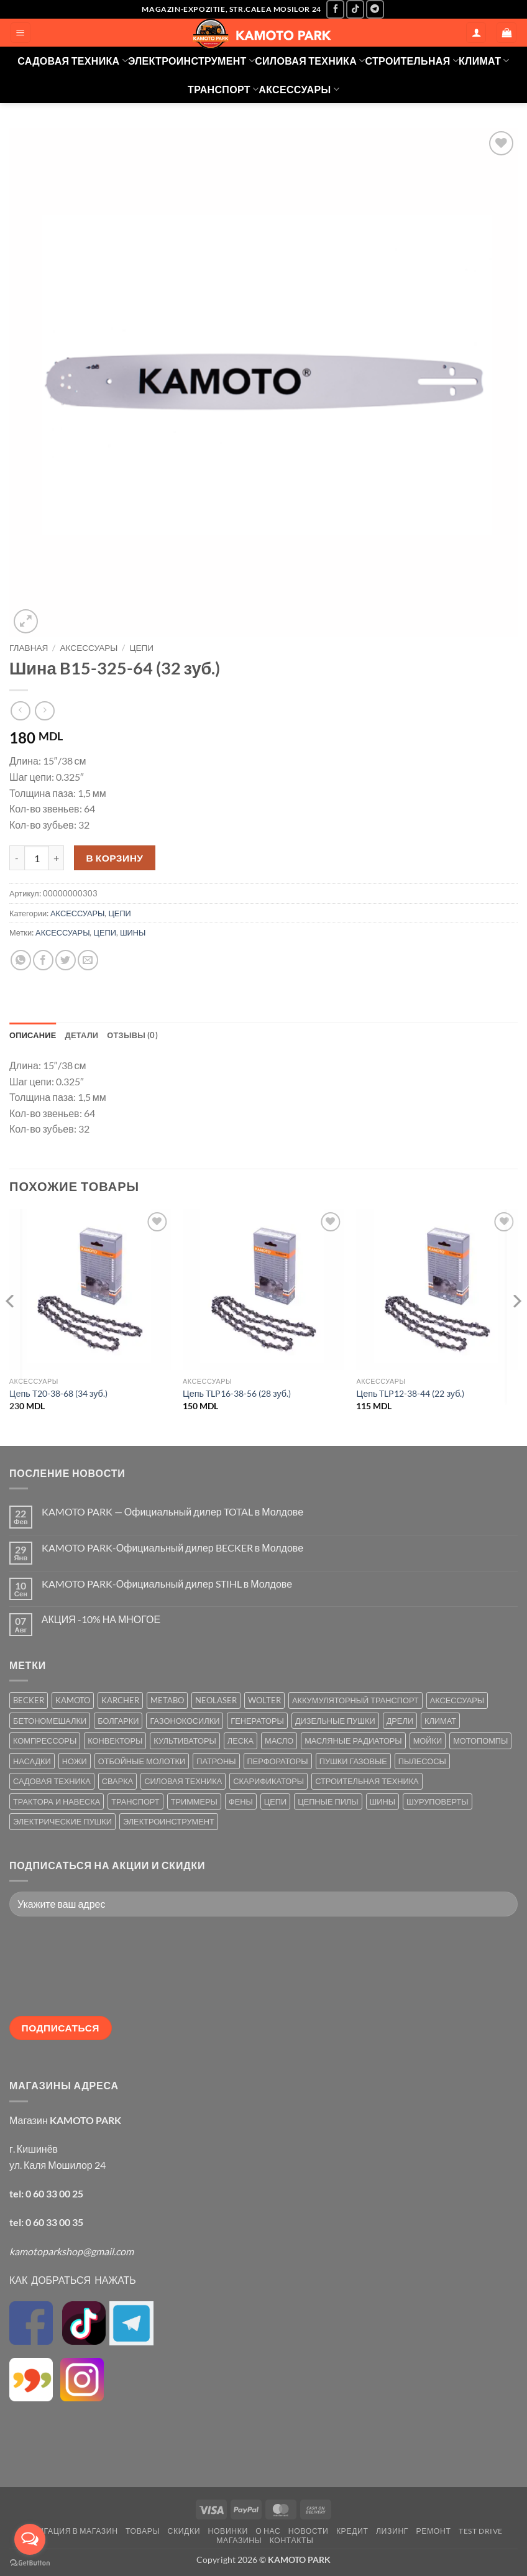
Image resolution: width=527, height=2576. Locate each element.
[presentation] (60, 1971)
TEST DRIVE (481, 2531)
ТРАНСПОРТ (223, 89)
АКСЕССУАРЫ (299, 89)
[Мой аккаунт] (476, 32)
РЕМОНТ (433, 2531)
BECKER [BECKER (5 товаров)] (28, 1700)
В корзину (115, 857)
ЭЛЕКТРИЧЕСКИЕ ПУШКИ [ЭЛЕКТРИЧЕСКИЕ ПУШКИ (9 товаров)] (62, 1821)
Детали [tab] (82, 1035)
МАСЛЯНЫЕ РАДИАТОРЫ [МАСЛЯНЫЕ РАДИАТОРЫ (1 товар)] (353, 1741)
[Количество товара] (36, 857)
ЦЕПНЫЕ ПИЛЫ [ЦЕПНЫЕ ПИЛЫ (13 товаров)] (328, 1801)
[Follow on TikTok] (355, 9)
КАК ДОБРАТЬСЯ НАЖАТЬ (72, 2280)
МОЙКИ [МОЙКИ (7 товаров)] (427, 1741)
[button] (20, 32)
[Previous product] (44, 710)
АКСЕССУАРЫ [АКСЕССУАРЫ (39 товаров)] (457, 1700)
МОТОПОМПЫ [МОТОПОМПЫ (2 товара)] (480, 1741)
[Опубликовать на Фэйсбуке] (43, 960)
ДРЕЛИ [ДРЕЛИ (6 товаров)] (400, 1721)
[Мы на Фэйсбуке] (335, 9)
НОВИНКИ (228, 2531)
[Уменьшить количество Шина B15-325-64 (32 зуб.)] (16, 857)
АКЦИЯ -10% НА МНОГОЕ (101, 1619)
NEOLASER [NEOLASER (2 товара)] (216, 1700)
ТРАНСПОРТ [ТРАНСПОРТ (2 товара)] (135, 1801)
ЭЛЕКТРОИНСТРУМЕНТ (191, 61)
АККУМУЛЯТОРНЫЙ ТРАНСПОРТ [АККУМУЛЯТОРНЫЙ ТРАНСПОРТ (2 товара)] (355, 1700)
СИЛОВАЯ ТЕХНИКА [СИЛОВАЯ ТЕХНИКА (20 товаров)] (183, 1781)
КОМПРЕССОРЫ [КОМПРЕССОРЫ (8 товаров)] (44, 1741)
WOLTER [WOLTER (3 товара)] (264, 1700)
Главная (28, 648)
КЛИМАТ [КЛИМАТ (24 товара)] (440, 1721)
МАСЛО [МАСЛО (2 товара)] (279, 1741)
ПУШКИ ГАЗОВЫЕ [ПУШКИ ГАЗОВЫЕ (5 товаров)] (353, 1761)
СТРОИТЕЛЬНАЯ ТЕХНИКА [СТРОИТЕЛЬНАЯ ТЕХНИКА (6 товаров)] (367, 1781)
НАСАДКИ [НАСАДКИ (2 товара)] (32, 1761)
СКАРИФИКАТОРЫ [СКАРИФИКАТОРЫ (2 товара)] (268, 1781)
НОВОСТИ (308, 2531)
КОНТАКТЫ (292, 2540)
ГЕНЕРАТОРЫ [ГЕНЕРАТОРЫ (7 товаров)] (257, 1721)
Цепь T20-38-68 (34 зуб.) (58, 1393)
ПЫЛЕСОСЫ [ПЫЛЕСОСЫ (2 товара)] (422, 1761)
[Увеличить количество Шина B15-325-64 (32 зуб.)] (56, 857)
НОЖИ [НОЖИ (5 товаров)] (74, 1761)
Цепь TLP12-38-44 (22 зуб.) (410, 1393)
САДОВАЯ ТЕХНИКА (72, 61)
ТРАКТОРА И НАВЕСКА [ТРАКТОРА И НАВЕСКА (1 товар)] (56, 1801)
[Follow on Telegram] (375, 9)
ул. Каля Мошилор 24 (57, 2165)
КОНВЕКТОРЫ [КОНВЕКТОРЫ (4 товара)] (115, 1741)
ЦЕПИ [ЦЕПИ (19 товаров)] (275, 1801)
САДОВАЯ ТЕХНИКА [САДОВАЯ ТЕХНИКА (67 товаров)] (52, 1781)
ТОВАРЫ (143, 2531)
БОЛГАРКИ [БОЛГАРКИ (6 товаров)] (118, 1721)
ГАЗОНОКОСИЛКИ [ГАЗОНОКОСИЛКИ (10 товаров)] (184, 1721)
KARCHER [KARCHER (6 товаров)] (120, 1700)
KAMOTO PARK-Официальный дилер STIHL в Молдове (167, 1583)
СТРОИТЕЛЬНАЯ (412, 61)
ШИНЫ (133, 932)
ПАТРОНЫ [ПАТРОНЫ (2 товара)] (216, 1761)
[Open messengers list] (29, 2539)
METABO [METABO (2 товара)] (167, 1700)
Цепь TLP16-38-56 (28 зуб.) (237, 1393)
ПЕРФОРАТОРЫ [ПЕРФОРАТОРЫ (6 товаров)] (277, 1761)
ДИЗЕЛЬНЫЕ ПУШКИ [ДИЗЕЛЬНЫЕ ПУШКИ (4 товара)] (335, 1721)
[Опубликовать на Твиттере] (65, 960)
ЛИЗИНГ (392, 2531)
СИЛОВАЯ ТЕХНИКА (310, 61)
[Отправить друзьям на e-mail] (88, 960)
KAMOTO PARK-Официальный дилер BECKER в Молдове (172, 1547)
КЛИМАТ (484, 61)
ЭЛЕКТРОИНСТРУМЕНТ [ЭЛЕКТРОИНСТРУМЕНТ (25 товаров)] (168, 1821)
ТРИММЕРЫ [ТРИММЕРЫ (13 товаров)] (194, 1801)
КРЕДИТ (352, 2531)
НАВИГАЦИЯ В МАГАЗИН (69, 2531)
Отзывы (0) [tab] (132, 1035)
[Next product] (20, 710)
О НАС (267, 2531)
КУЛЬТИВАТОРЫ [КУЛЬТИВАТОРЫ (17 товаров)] (185, 1741)
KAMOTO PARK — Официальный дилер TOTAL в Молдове (172, 1511)
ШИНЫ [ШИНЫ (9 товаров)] (383, 1801)
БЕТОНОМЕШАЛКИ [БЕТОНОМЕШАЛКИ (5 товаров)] (49, 1721)
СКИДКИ (184, 2531)
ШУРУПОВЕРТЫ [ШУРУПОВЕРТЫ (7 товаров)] (437, 1801)
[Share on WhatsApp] (21, 960)
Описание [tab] (33, 1035)
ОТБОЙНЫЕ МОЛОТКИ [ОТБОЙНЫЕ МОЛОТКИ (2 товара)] (142, 1761)
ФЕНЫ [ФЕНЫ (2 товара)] (241, 1801)
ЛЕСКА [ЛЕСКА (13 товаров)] (240, 1741)
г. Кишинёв (33, 2149)
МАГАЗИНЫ (239, 2540)
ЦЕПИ (141, 648)
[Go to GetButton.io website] (30, 2563)
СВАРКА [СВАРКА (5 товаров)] (117, 1781)
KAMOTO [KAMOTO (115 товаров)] (72, 1700)
